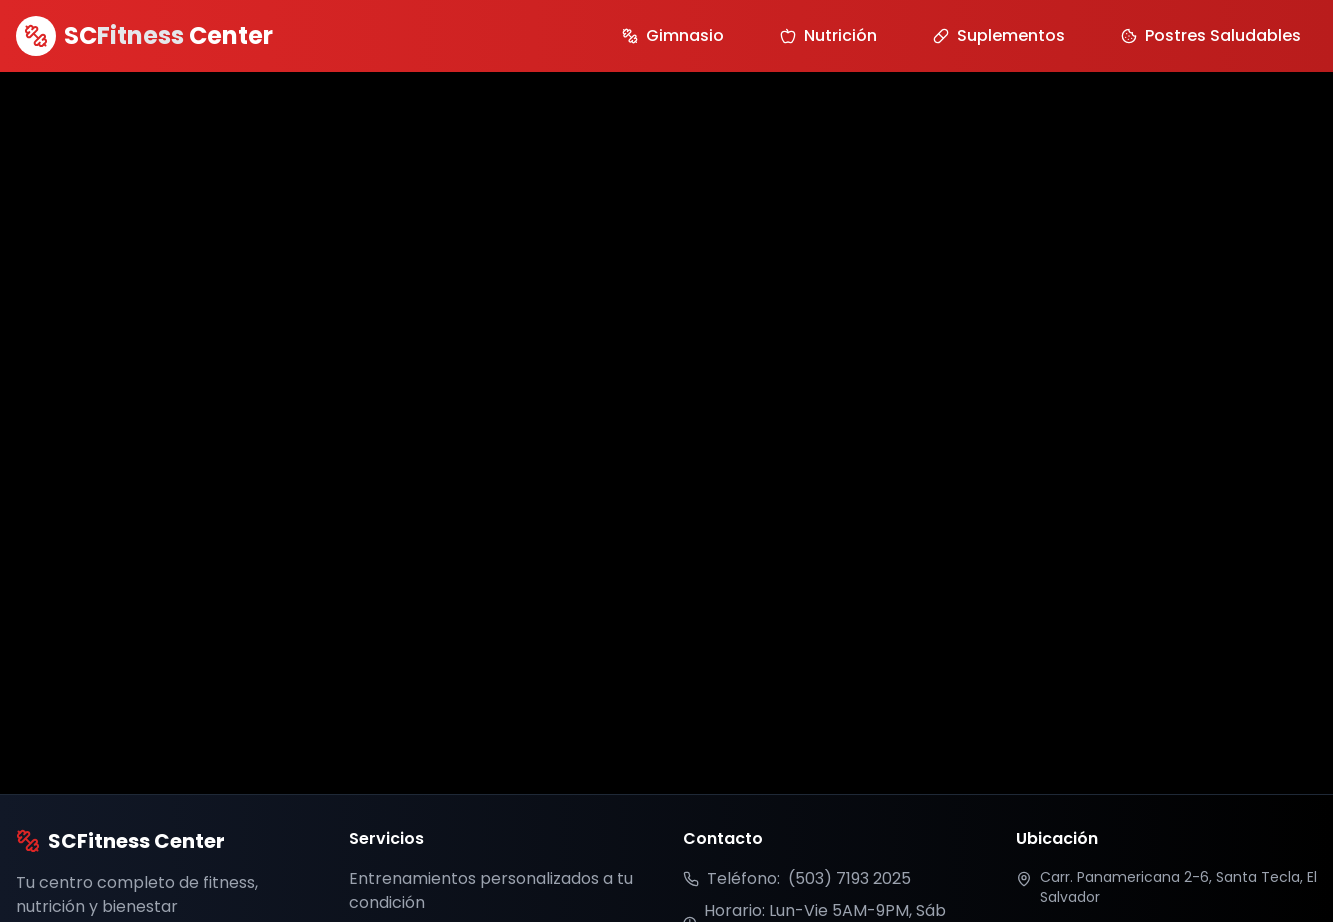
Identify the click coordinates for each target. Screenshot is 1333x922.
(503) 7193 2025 (849, 878)
